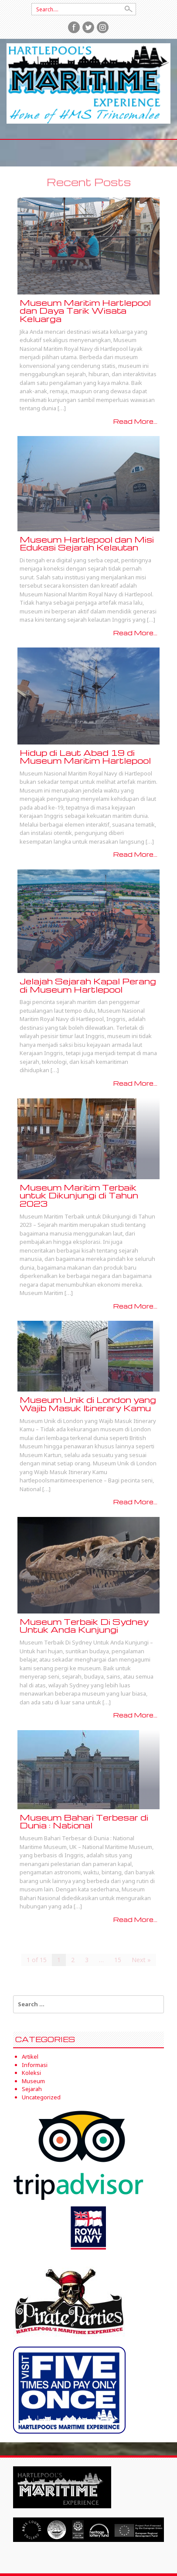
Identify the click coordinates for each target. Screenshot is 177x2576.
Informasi (35, 2065)
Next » (141, 1960)
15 (117, 1960)
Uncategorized (41, 2097)
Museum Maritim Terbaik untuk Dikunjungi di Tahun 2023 (79, 1195)
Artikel (30, 2056)
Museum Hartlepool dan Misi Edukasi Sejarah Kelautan (87, 543)
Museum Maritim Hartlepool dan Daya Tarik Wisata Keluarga (85, 310)
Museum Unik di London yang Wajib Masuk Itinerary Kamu (88, 1403)
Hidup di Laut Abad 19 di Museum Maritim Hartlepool (85, 756)
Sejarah (32, 2089)
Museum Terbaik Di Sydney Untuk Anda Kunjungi (84, 1625)
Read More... (135, 421)
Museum (33, 2081)
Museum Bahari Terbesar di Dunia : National (84, 1821)
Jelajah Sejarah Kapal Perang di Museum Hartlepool (88, 985)
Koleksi (31, 2073)
